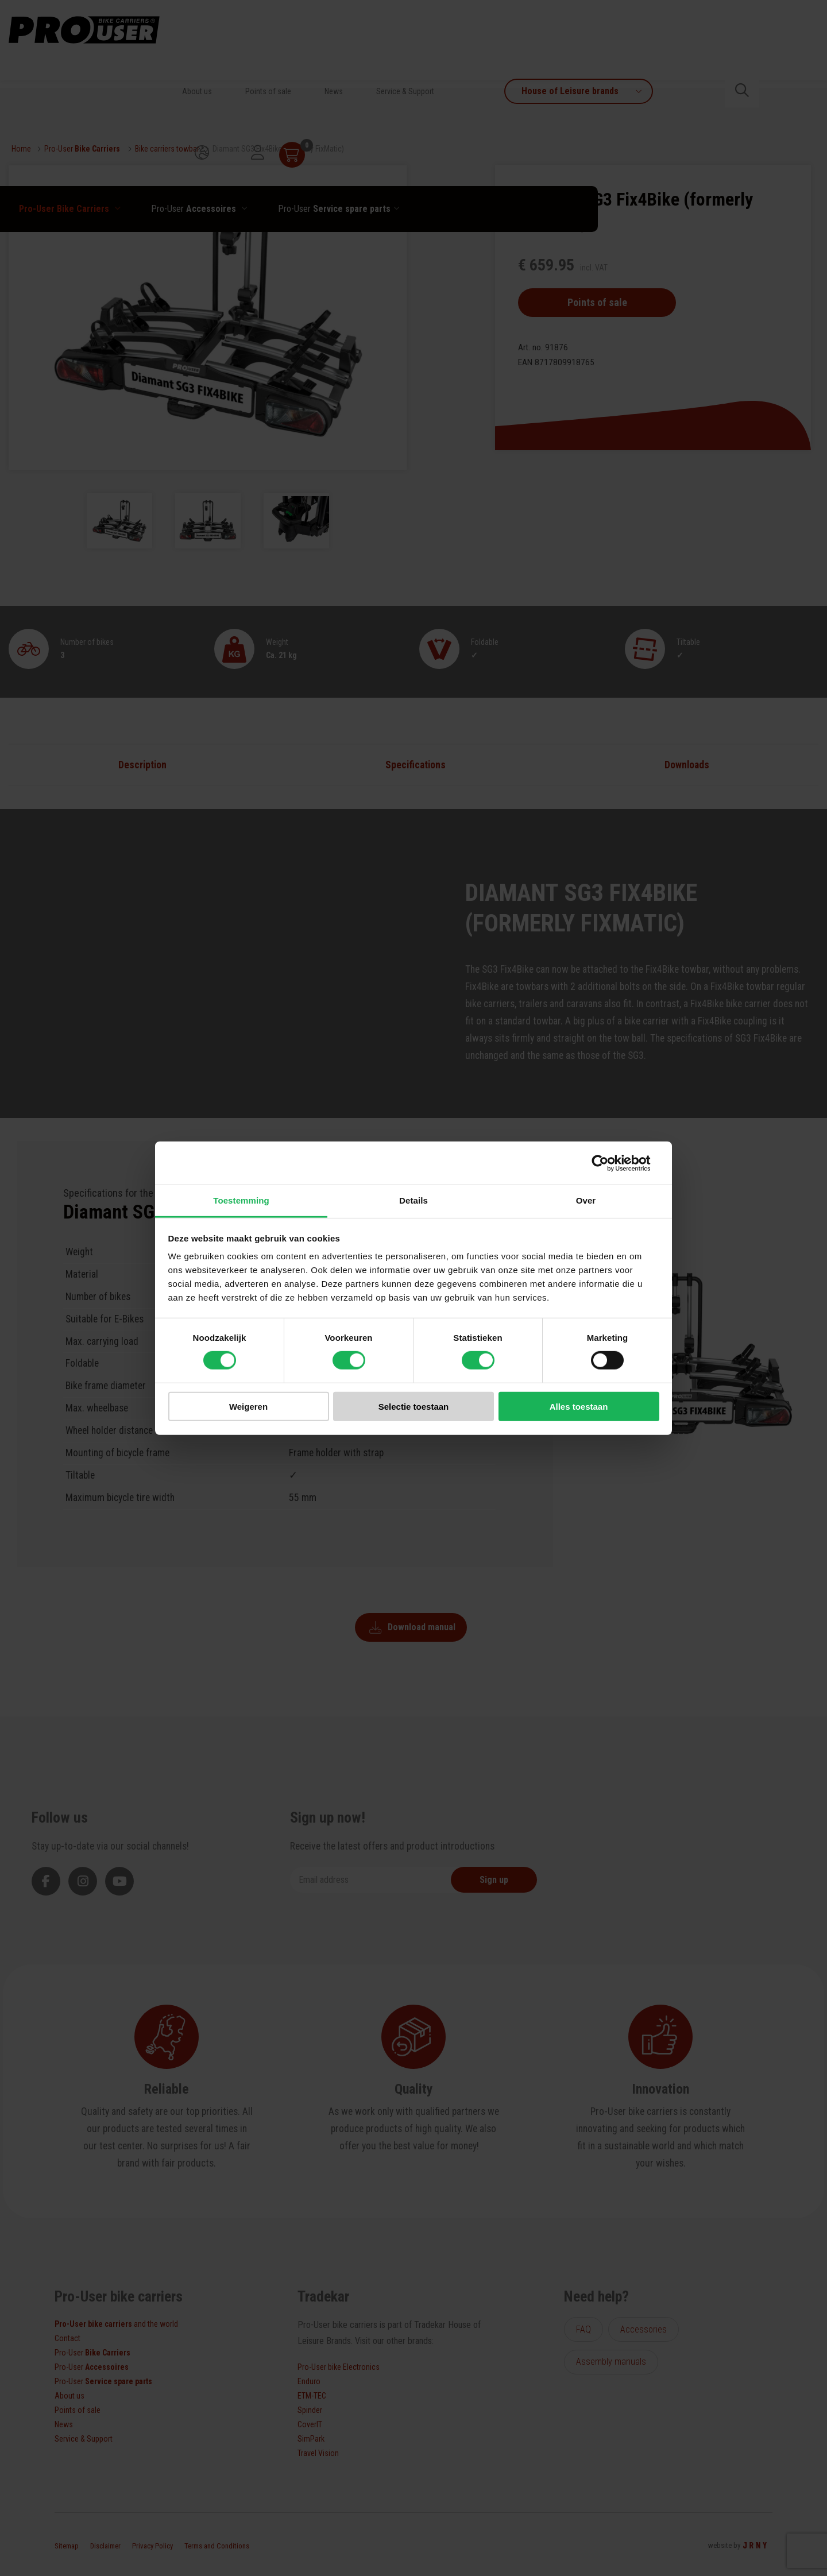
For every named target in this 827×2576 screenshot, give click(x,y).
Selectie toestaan (413, 1406)
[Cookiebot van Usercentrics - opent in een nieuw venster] (609, 1162)
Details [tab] (413, 1200)
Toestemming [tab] (241, 1200)
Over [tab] (586, 1200)
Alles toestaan (579, 1406)
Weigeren (248, 1406)
